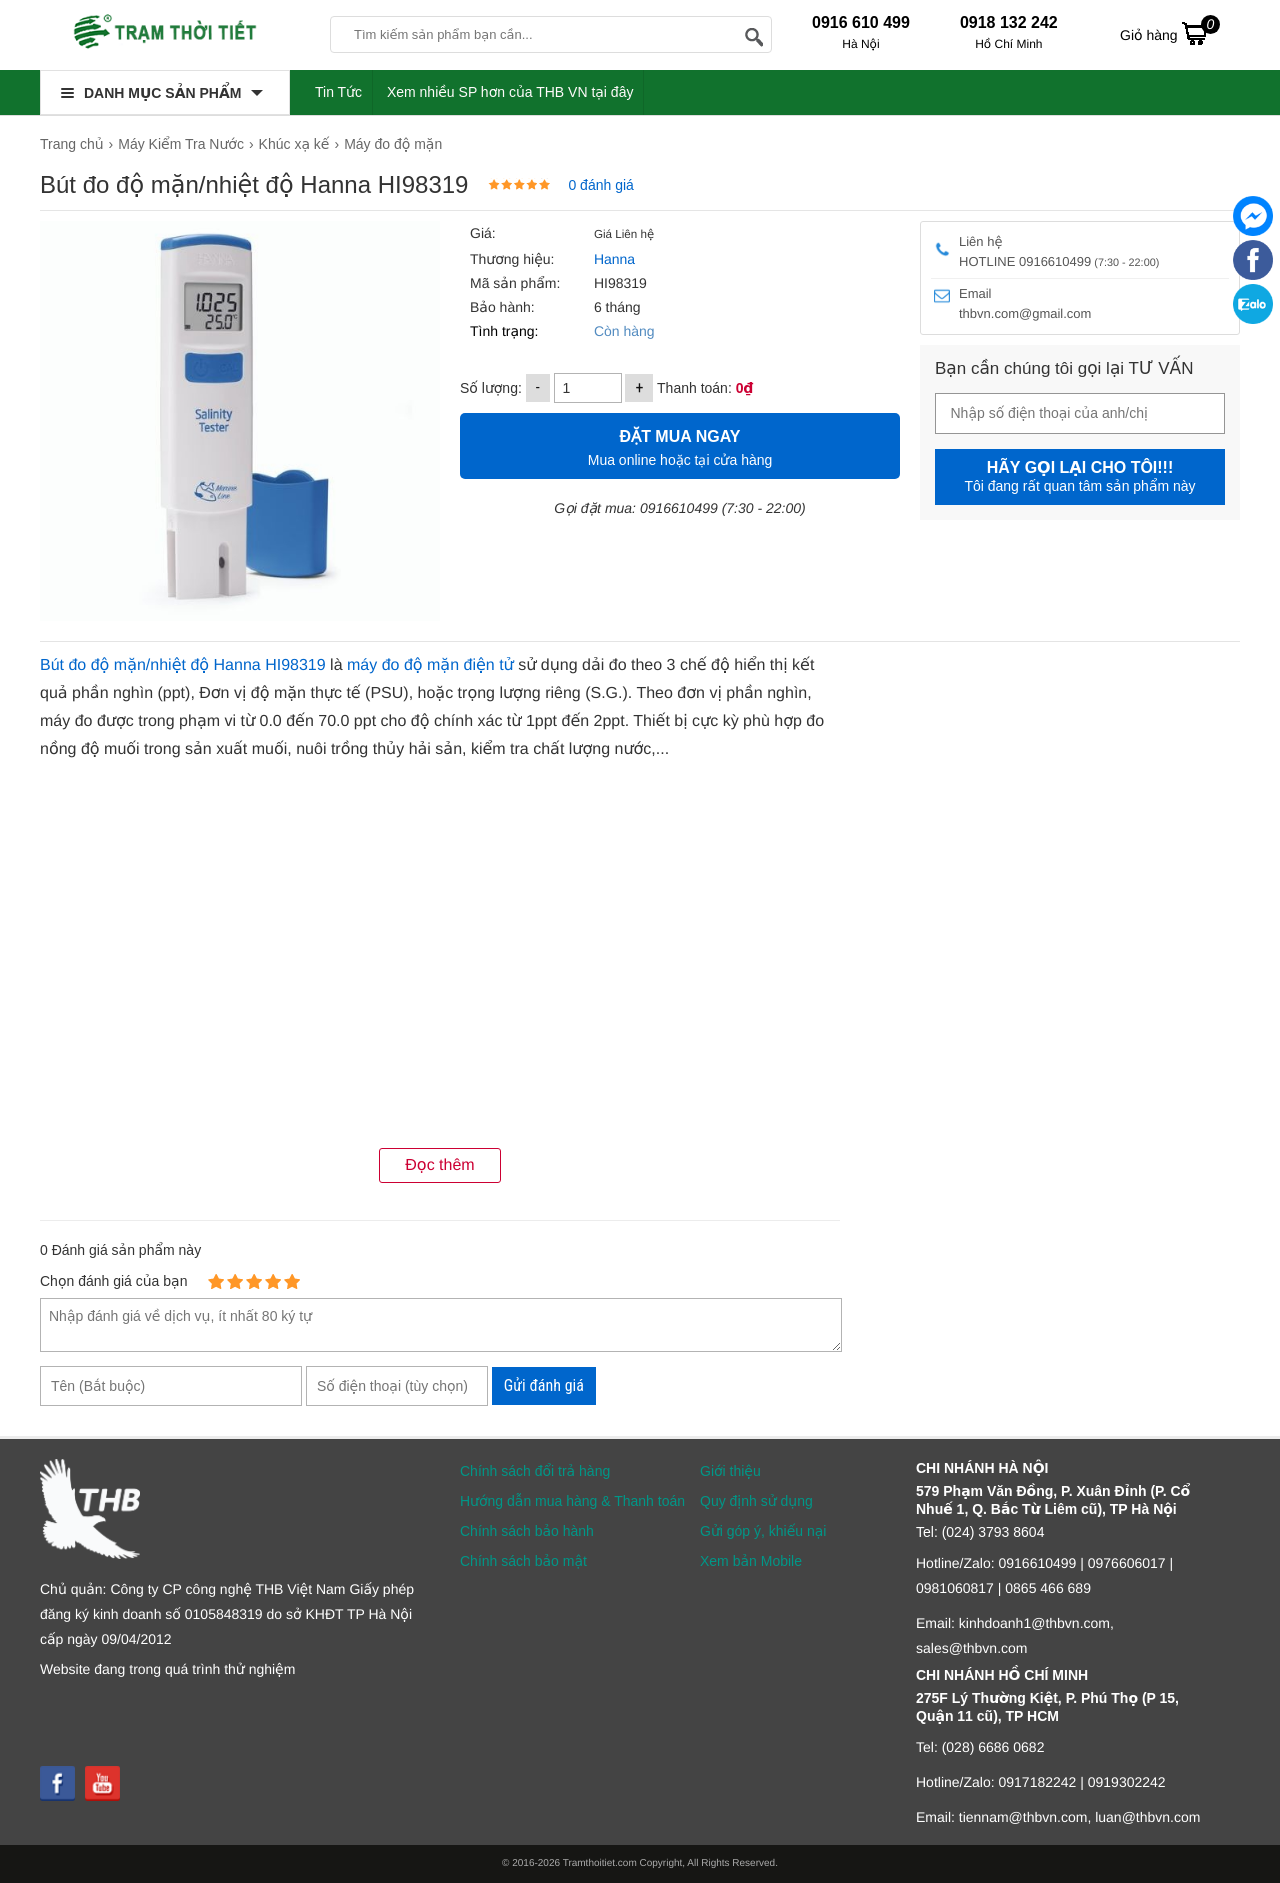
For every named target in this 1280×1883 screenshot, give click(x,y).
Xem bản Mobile (751, 1561)
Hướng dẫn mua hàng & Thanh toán (572, 1501)
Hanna (614, 259)
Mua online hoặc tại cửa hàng (680, 445)
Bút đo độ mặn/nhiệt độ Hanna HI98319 (183, 665)
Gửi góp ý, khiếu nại (763, 1531)
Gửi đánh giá (544, 1385)
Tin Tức (338, 92)
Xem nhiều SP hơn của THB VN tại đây (510, 92)
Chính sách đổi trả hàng (535, 1471)
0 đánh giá (600, 185)
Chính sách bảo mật (523, 1561)
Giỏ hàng (1170, 33)
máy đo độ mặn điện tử (430, 665)
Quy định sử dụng (756, 1501)
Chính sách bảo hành (527, 1531)
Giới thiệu (730, 1471)
